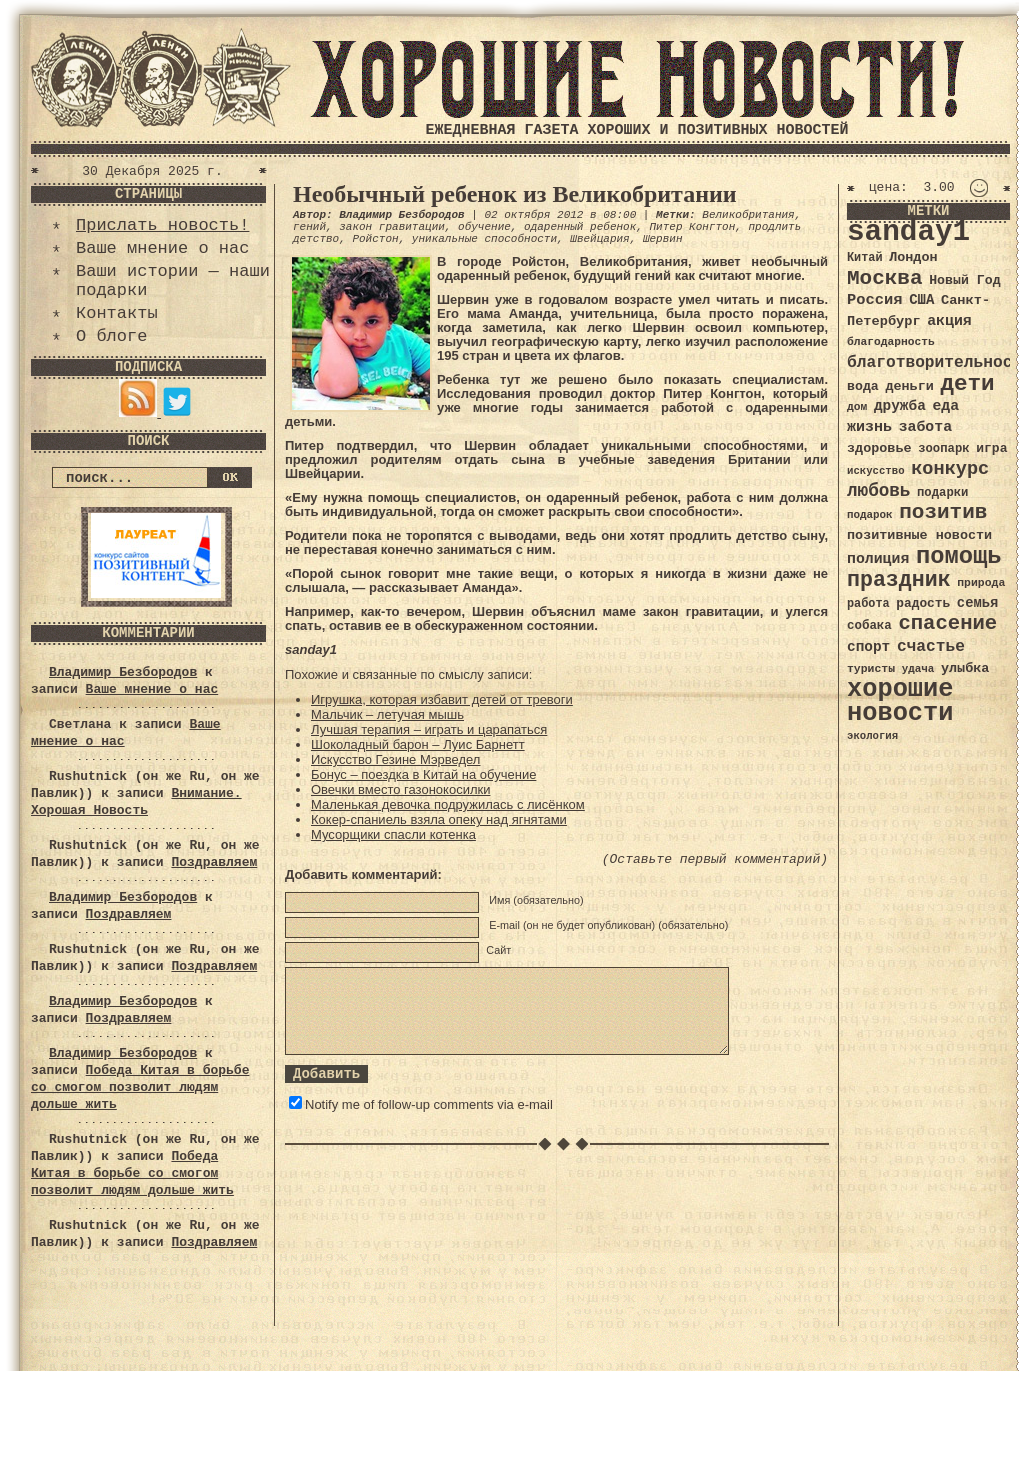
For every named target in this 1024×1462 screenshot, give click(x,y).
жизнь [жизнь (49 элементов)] (869, 427)
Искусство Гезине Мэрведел (395, 759)
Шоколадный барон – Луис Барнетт (418, 744)
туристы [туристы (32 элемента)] (871, 668)
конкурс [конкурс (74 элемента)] (950, 469)
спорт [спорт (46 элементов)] (868, 647)
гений (309, 227)
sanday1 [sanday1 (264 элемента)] (908, 232)
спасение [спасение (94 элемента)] (947, 623)
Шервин (663, 239)
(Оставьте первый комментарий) (715, 859)
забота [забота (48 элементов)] (925, 427)
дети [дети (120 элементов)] (967, 384)
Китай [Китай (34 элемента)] (865, 258)
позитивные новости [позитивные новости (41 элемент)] (919, 535)
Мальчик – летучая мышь (387, 714)
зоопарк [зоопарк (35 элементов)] (943, 449)
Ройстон (375, 239)
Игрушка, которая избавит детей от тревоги (442, 699)
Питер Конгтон (692, 227)
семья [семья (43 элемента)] (978, 603)
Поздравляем (214, 862)
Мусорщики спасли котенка (393, 834)
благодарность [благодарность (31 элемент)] (891, 342)
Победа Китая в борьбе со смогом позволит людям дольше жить (140, 1087)
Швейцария (599, 239)
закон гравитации (392, 227)
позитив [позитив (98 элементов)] (943, 512)
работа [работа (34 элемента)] (868, 604)
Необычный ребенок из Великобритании (515, 194)
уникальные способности (484, 239)
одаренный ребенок (580, 227)
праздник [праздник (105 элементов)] (899, 580)
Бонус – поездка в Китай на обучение (423, 774)
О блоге (111, 336)
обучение (484, 227)
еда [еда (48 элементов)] (945, 406)
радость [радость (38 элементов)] (923, 603)
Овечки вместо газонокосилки (400, 789)
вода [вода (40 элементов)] (863, 386)
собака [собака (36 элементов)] (869, 626)
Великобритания (748, 215)
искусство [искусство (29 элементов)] (876, 471)
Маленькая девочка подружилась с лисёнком (448, 804)
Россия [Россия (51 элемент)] (875, 300)
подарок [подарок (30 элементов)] (870, 515)
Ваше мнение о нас (162, 248)
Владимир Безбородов (123, 672)
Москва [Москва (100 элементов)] (885, 278)
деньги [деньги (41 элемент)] (909, 386)
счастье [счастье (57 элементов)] (931, 646)
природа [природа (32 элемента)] (981, 582)
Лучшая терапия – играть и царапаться (429, 729)
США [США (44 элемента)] (921, 300)
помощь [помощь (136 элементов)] (959, 556)
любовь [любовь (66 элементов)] (878, 491)
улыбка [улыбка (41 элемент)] (965, 668)
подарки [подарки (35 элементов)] (942, 493)
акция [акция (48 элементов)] (949, 321)
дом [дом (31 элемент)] (857, 407)
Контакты (117, 313)
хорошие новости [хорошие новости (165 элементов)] (900, 701)
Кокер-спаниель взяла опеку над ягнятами (439, 819)
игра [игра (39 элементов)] (991, 448)
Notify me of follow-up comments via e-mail (429, 1104)
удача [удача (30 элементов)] (918, 669)
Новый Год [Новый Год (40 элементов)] (964, 280)
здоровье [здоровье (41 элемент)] (879, 448)
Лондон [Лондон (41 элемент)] (913, 257)
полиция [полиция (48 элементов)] (878, 559)
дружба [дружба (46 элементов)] (900, 406)
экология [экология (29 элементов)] (872, 736)
